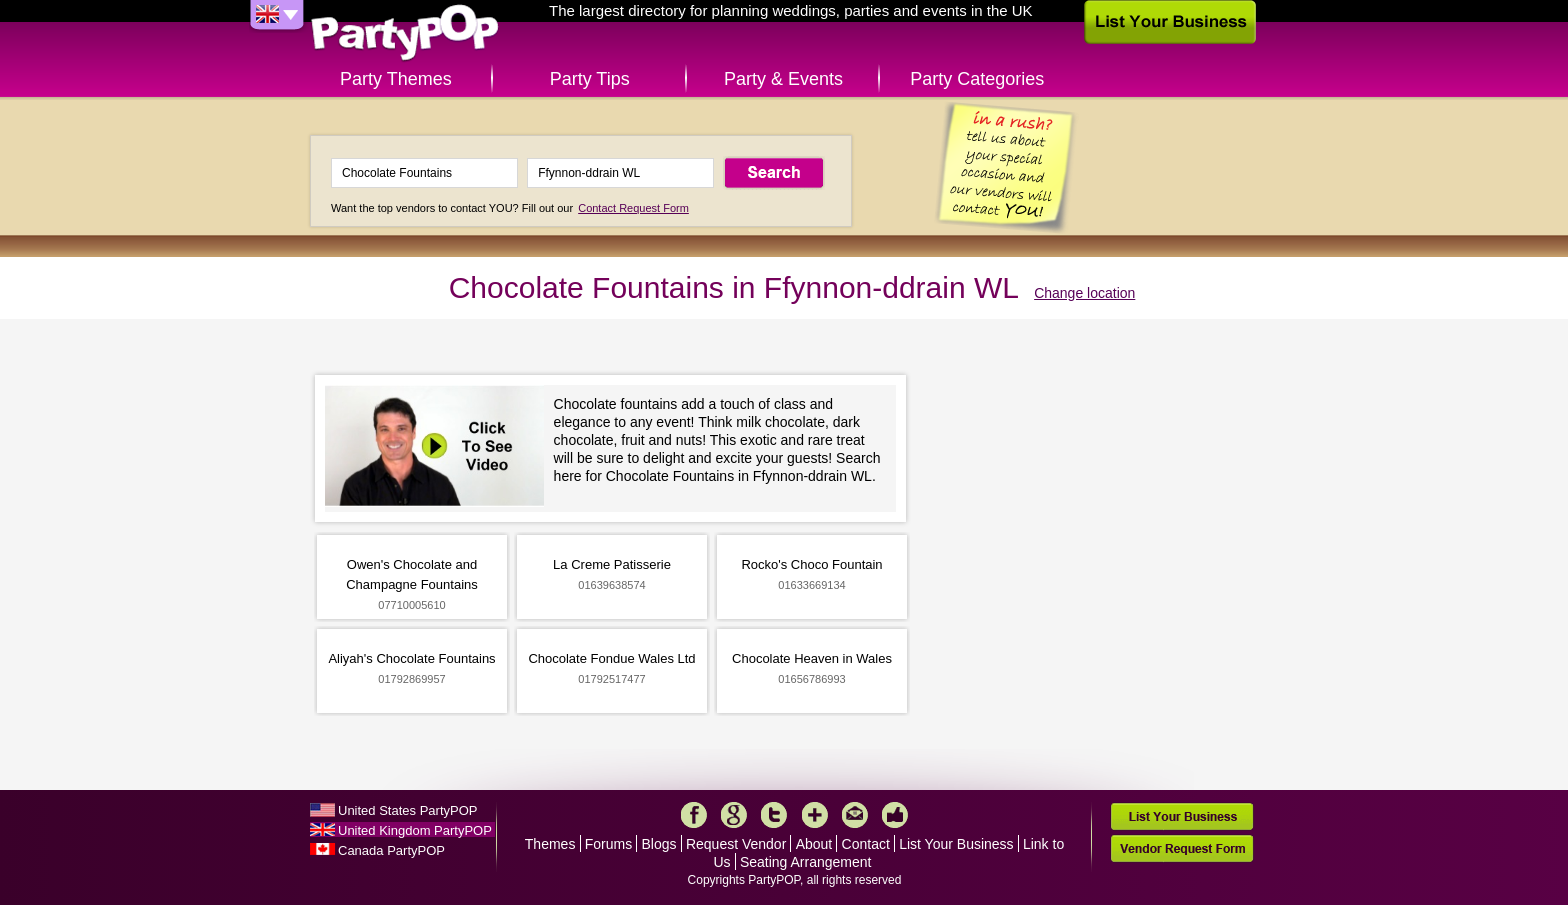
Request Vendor (736, 844)
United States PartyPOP (407, 810)
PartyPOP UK (405, 33)
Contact (866, 844)
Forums (608, 844)
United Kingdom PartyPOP (415, 830)
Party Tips (590, 79)
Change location (1084, 293)
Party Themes (396, 79)
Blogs (659, 844)
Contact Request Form (633, 208)
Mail (855, 815)
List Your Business (956, 844)
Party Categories (977, 79)
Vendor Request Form (1182, 848)
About (814, 844)
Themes (550, 844)
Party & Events (783, 79)
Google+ (734, 815)
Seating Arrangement (806, 862)
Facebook (694, 815)
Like (895, 815)
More (815, 815)
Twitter (774, 815)
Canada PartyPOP (391, 850)
